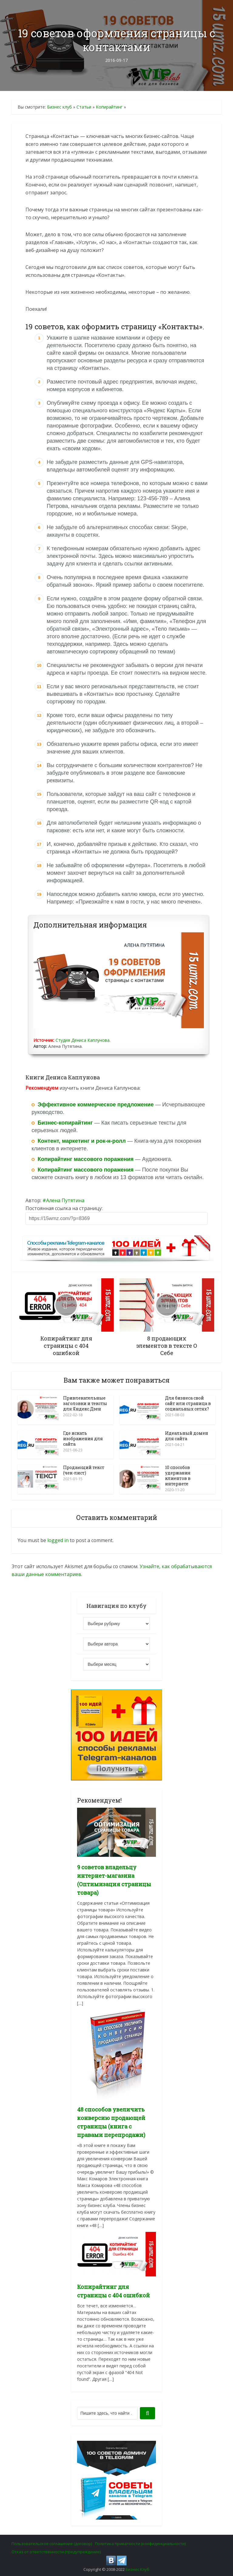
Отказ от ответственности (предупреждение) (56, 2550)
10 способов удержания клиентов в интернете (178, 1475)
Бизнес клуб (59, 107)
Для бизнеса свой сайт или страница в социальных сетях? (188, 1403)
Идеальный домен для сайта (186, 1435)
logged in (58, 1538)
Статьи (83, 107)
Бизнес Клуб (137, 2567)
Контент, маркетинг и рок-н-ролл (82, 1141)
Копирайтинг (109, 107)
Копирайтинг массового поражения (85, 1159)
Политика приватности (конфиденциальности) (140, 2541)
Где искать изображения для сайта (83, 1437)
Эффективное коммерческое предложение (96, 1105)
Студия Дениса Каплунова (83, 1040)
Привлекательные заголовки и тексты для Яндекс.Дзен (85, 1403)
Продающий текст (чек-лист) (83, 1469)
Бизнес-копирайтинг (65, 1123)
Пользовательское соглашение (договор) (52, 2541)
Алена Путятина (65, 1200)
